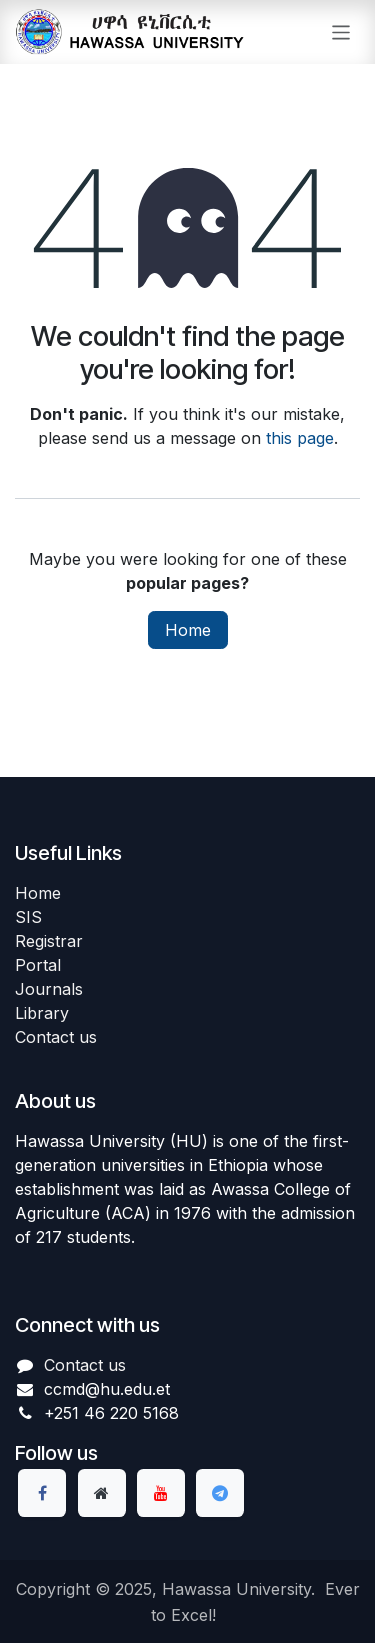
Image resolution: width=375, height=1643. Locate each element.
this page (300, 438)
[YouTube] (161, 1493)
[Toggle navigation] (341, 31)
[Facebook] (42, 1493)
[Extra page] (102, 1493)
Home (188, 630)
